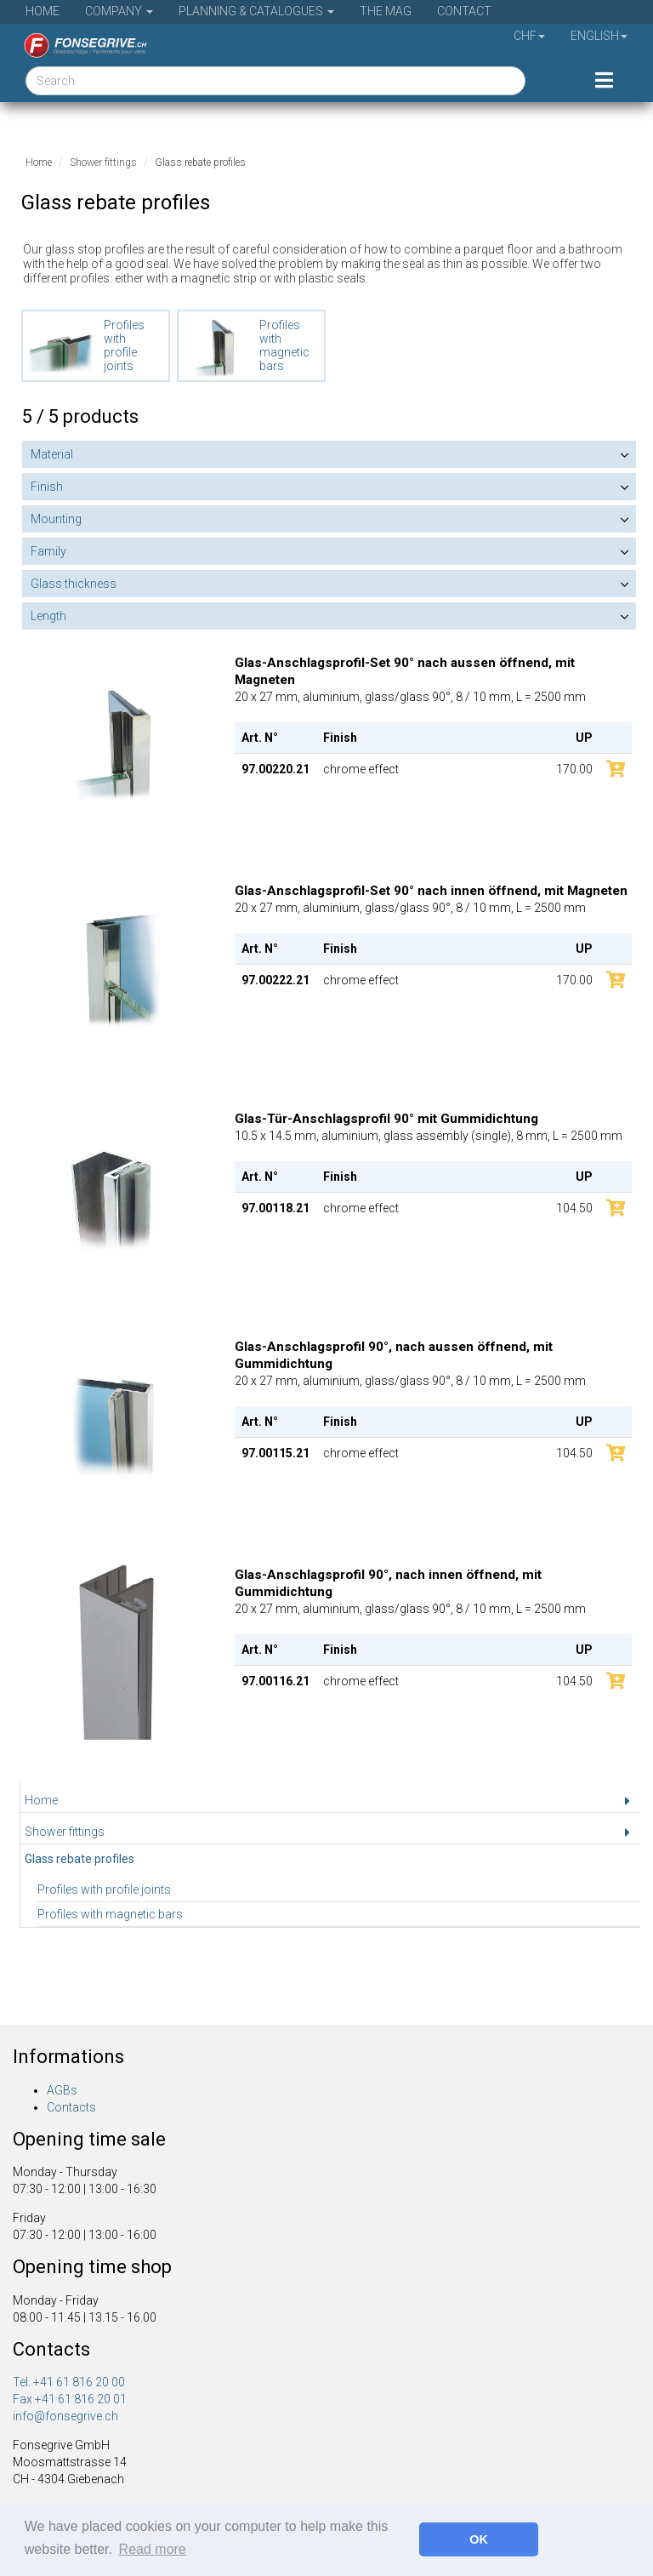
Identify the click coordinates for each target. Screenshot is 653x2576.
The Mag (386, 11)
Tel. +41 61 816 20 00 (69, 2382)
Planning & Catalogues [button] (256, 11)
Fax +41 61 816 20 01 (70, 2399)
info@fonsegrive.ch (65, 2416)
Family (48, 551)
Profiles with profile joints (104, 1889)
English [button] (599, 36)
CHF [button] (529, 36)
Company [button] (119, 11)
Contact (464, 11)
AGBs (62, 2090)
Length (48, 616)
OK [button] (478, 2539)
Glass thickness (73, 583)
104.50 (574, 1208)
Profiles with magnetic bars (110, 1914)
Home (43, 11)
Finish (47, 486)
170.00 (574, 769)
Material (52, 454)
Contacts (71, 2107)
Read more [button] (152, 2549)
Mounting (56, 519)
